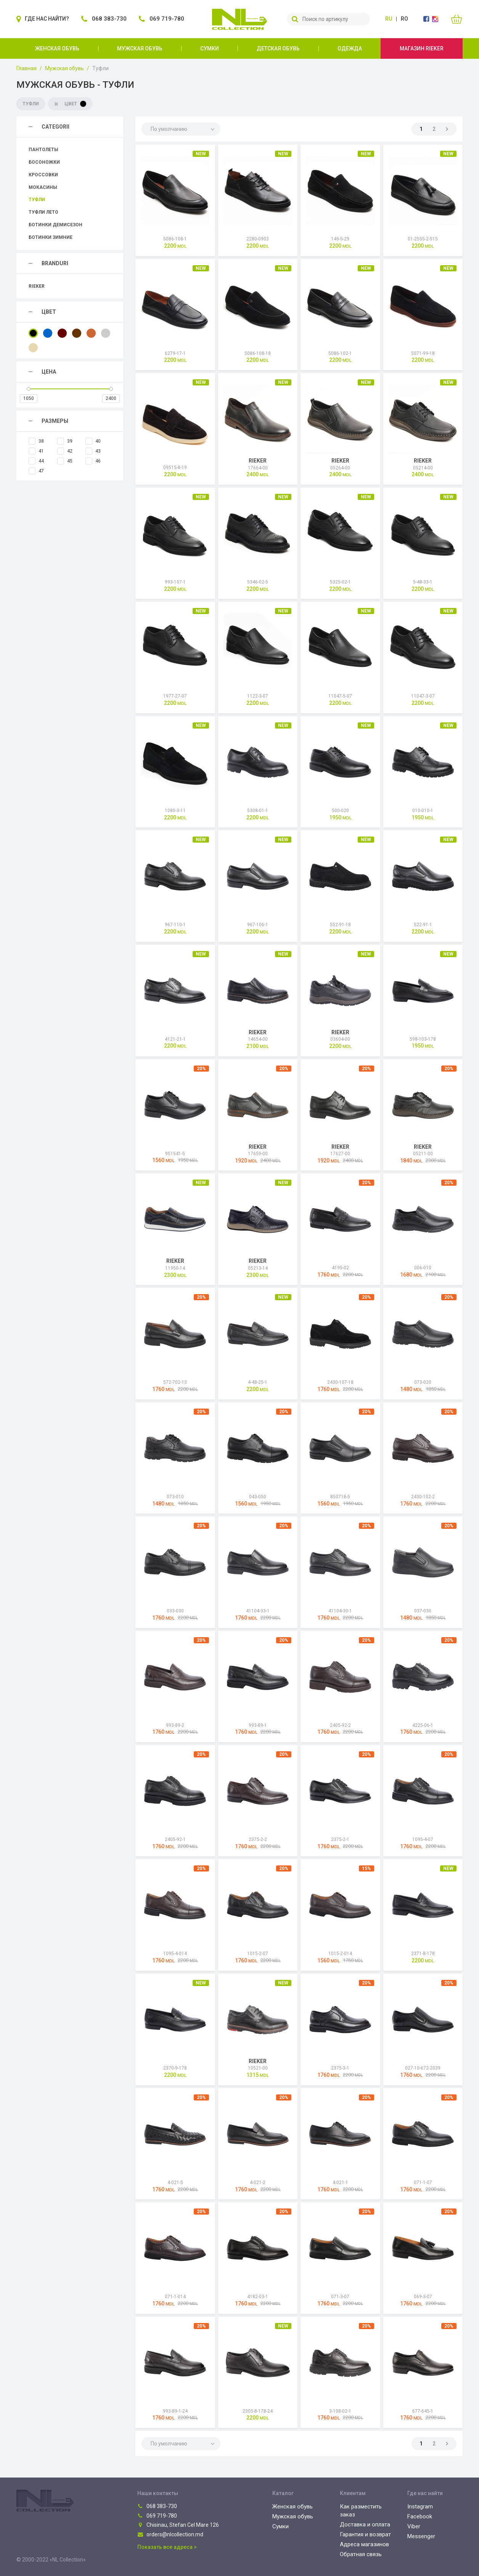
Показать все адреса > (167, 2547)
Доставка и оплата (365, 2524)
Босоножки (44, 162)
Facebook (419, 2516)
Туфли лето (43, 212)
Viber (413, 2526)
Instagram (420, 2506)
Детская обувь (278, 48)
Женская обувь (57, 48)
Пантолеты (43, 149)
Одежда (350, 48)
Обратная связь (361, 2554)
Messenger (421, 2536)
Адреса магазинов (364, 2544)
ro (404, 19)
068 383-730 (157, 2506)
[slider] (29, 389)
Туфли (37, 199)
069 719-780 (157, 2516)
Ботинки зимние (50, 237)
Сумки (209, 48)
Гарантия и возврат (365, 2534)
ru (388, 19)
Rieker (37, 286)
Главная (26, 68)
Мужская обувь (139, 48)
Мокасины (43, 187)
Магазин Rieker (422, 48)
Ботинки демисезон (55, 224)
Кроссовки (43, 174)
